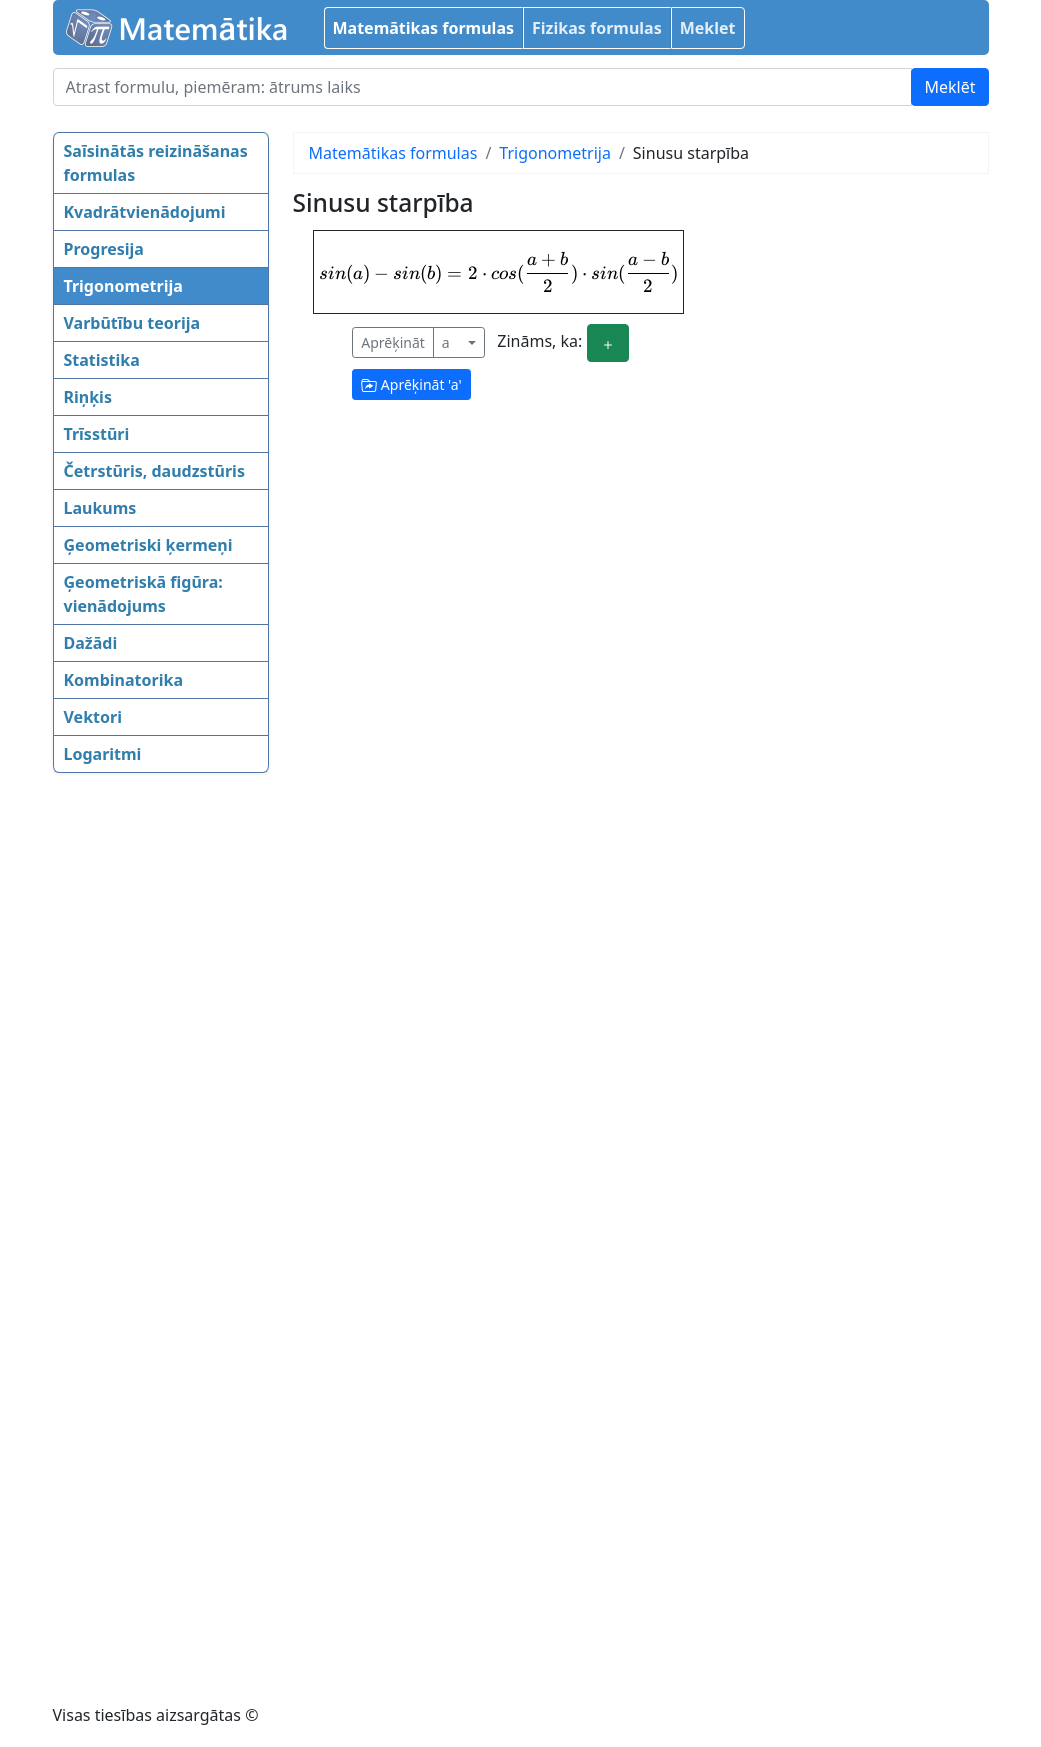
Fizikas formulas (597, 28)
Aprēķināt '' (411, 384)
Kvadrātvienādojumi (145, 212)
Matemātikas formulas (424, 28)
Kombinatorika (124, 680)
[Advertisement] (133, 1097)
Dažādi (91, 643)
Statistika (102, 360)
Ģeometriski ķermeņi (148, 545)
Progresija (104, 249)
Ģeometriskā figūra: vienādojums (143, 594)
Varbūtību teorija (132, 323)
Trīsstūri (97, 434)
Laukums (100, 508)
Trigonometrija (123, 286)
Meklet (708, 28)
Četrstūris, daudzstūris (154, 471)
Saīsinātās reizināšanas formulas (156, 163)
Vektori (93, 717)
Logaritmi (103, 754)
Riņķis (88, 397)
